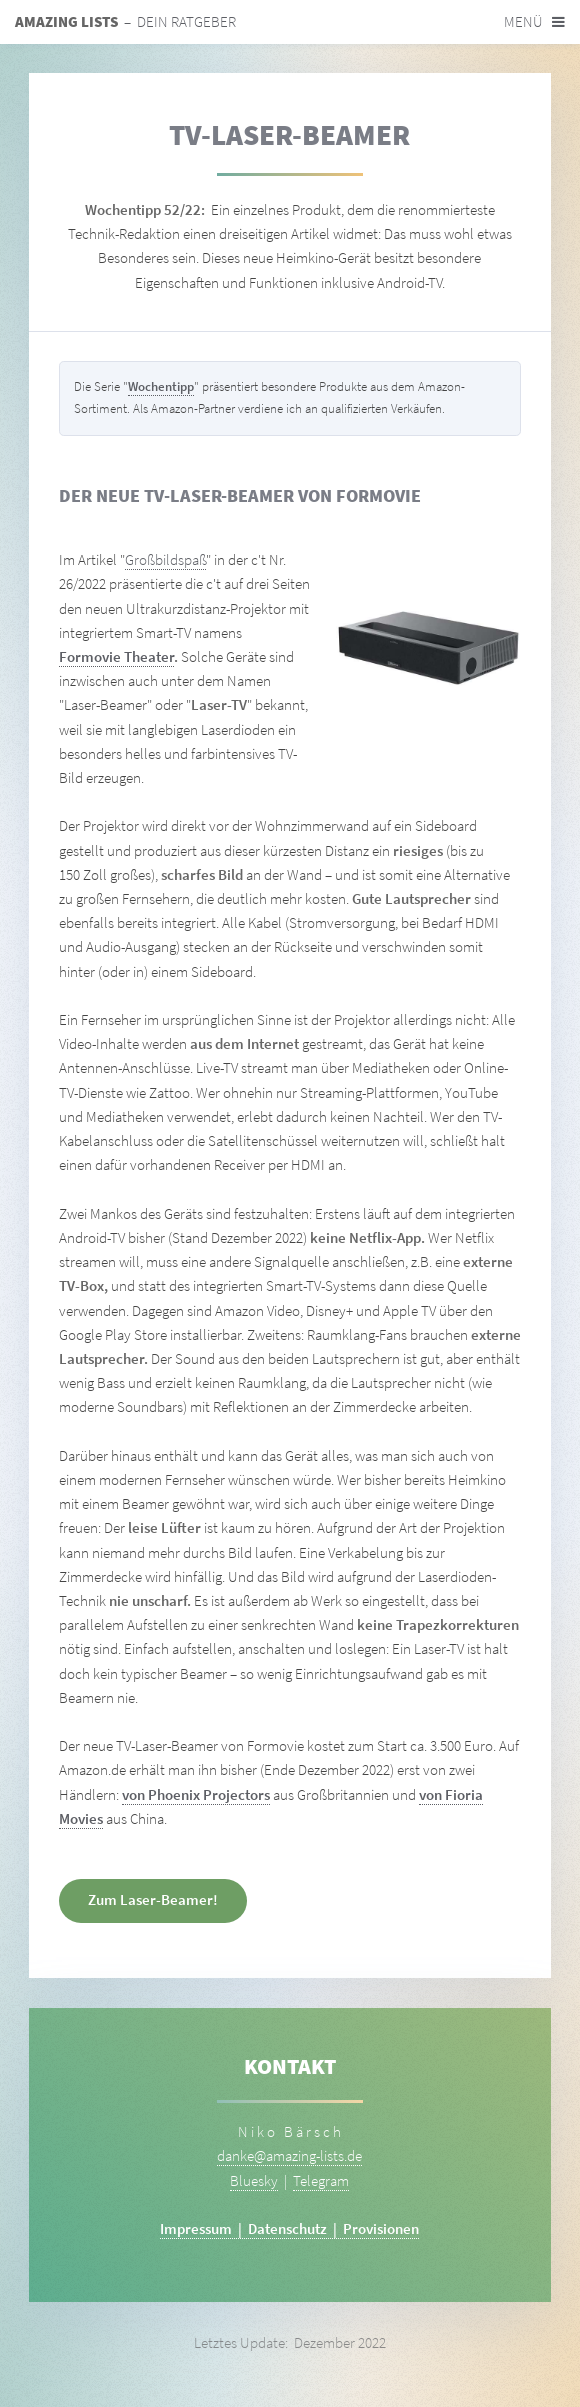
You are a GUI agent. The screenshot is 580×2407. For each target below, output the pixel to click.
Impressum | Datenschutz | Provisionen (289, 2229)
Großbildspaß (165, 560)
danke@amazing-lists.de (289, 2156)
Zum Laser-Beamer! (153, 1900)
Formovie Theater (116, 657)
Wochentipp (161, 386)
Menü (523, 22)
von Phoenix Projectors (196, 1795)
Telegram (321, 2181)
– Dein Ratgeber (125, 22)
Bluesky (254, 2181)
